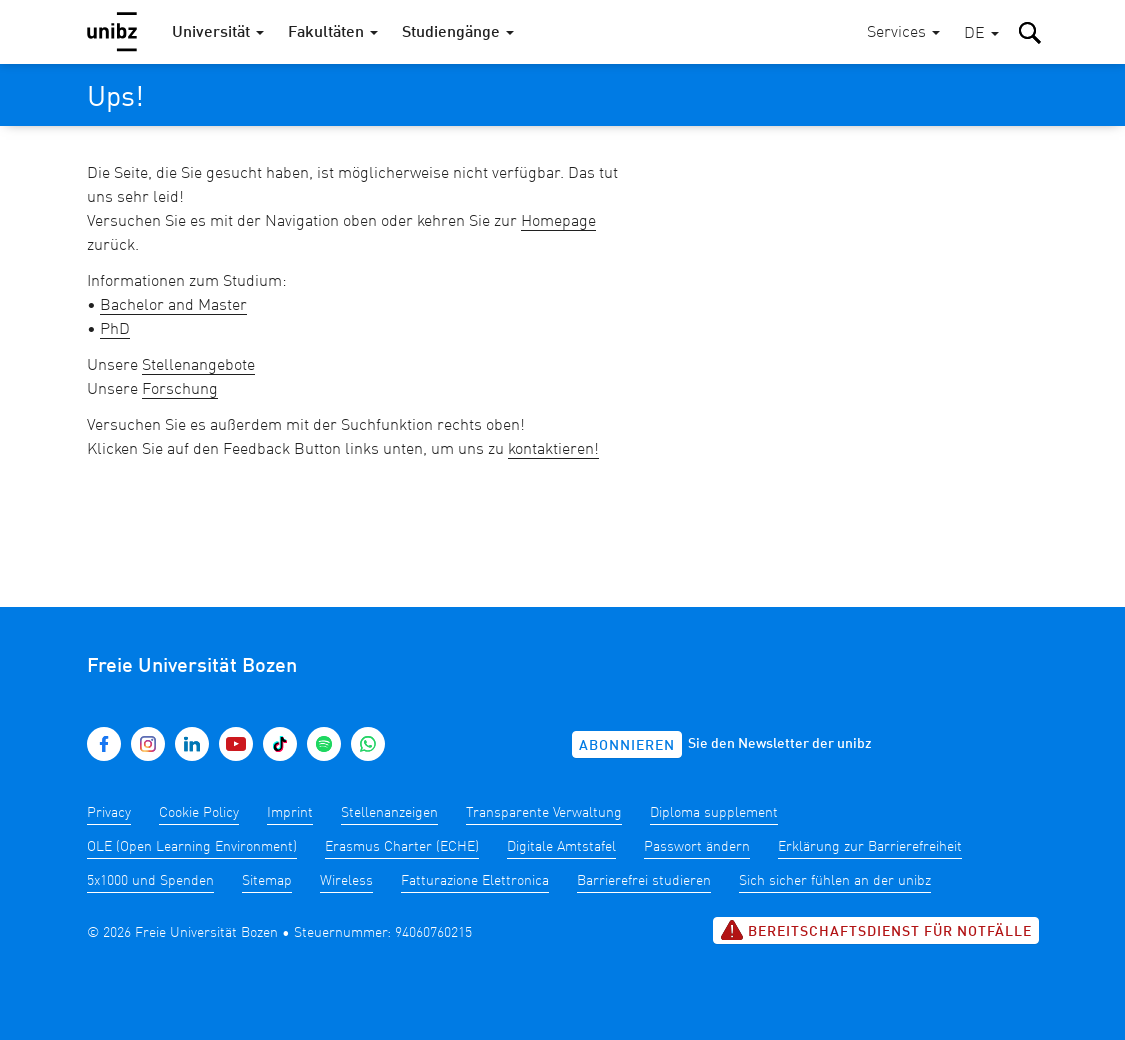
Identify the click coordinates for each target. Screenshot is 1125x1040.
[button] (981, 34)
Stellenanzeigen (389, 813)
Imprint (290, 813)
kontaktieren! (553, 450)
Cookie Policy (199, 813)
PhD (115, 330)
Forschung (180, 390)
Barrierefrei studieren (644, 881)
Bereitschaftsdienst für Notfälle (876, 930)
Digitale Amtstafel (561, 847)
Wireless (346, 881)
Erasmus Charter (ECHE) (402, 847)
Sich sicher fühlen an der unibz (835, 881)
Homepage (558, 222)
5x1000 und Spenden (150, 881)
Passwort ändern (697, 847)
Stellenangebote (198, 366)
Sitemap (267, 881)
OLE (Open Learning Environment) (192, 847)
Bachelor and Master (173, 306)
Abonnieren (627, 746)
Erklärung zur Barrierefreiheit (870, 847)
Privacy (109, 813)
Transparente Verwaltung (544, 813)
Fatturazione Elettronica (475, 881)
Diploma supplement (714, 813)
